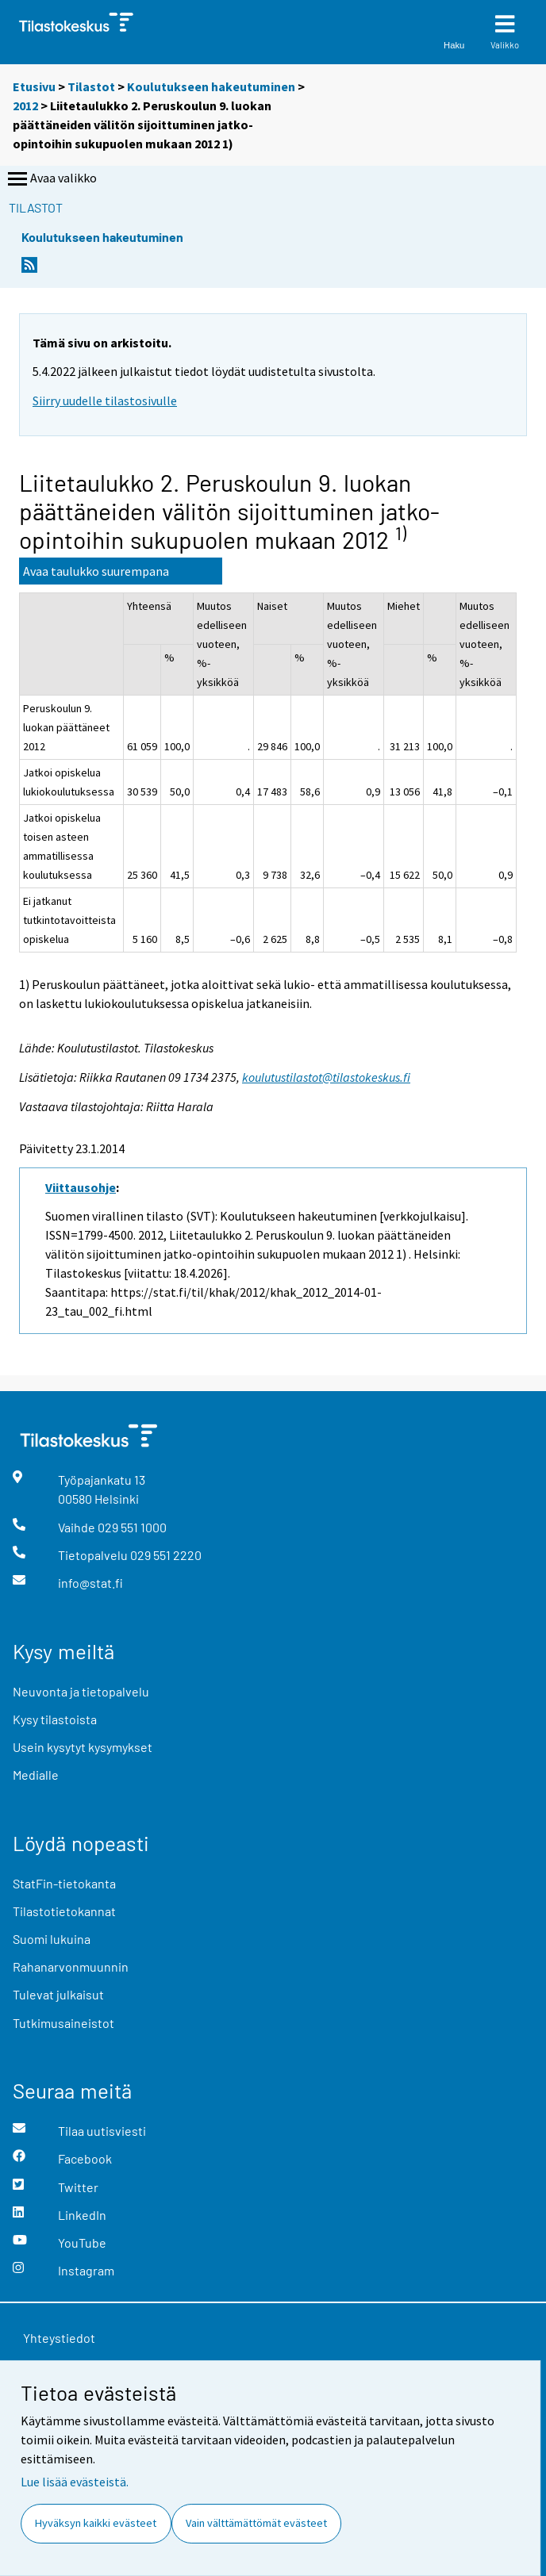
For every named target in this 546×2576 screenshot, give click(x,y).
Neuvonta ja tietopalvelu (81, 1691)
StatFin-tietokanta (64, 1883)
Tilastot (91, 86)
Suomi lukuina (51, 1938)
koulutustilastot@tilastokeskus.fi (326, 1077)
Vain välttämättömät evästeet (256, 2523)
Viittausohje (80, 1187)
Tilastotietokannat (64, 1911)
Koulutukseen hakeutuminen (211, 86)
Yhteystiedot (59, 2337)
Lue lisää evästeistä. (75, 2482)
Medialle (36, 1774)
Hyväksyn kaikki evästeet (95, 2523)
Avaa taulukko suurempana (96, 571)
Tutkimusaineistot (63, 2022)
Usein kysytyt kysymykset (82, 1746)
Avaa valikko (51, 179)
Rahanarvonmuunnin (71, 1966)
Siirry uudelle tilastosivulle (105, 400)
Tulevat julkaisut (58, 1994)
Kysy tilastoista (55, 1719)
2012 (25, 105)
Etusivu (34, 86)
